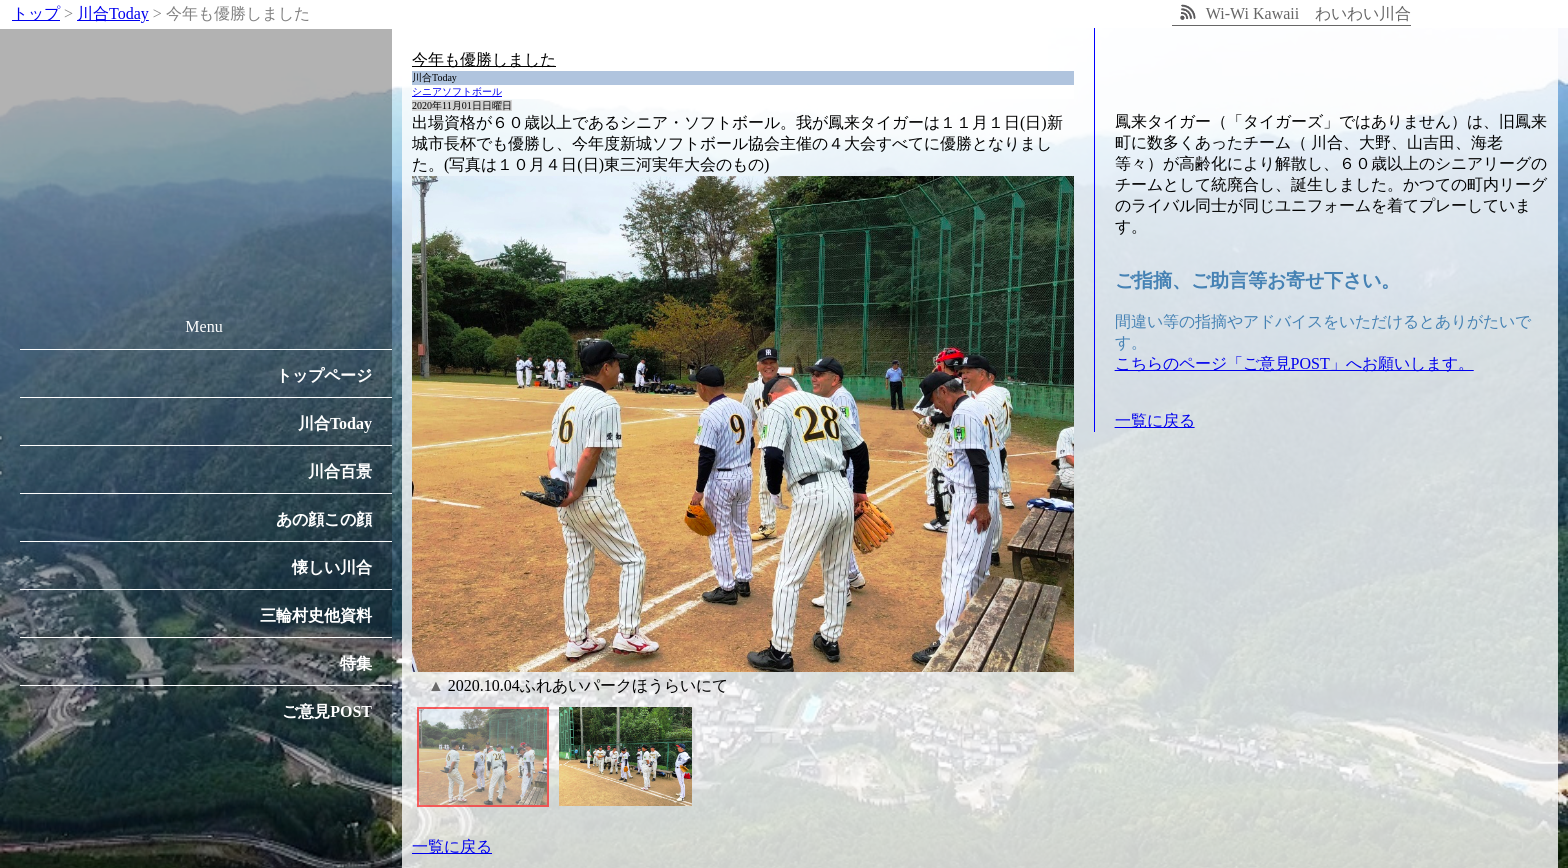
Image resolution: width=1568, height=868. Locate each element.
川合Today (335, 423)
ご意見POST (327, 711)
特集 (356, 663)
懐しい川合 (332, 567)
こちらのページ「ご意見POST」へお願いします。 (1294, 363)
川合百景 (340, 471)
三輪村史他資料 (316, 615)
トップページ (324, 375)
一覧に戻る (452, 846)
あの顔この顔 (324, 519)
